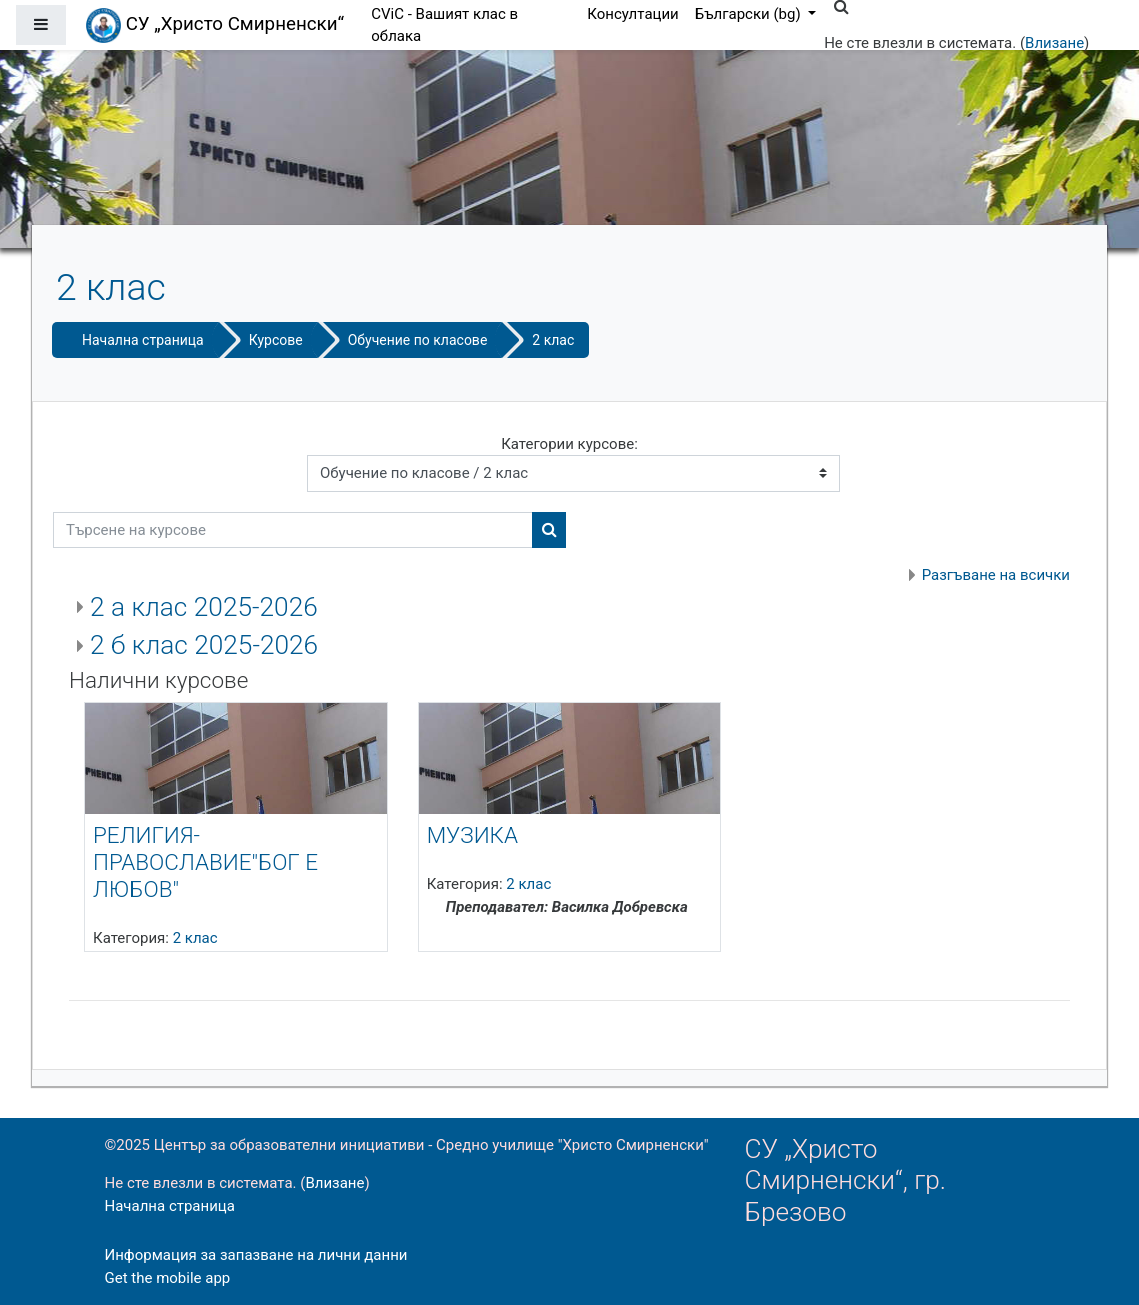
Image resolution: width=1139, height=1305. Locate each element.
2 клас (553, 340)
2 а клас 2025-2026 (204, 607)
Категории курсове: (569, 444)
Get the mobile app (168, 1278)
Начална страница (143, 340)
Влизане (1054, 43)
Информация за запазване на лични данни (256, 1255)
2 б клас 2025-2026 (204, 645)
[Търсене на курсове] (293, 530)
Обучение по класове (418, 340)
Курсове (276, 340)
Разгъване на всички (996, 575)
